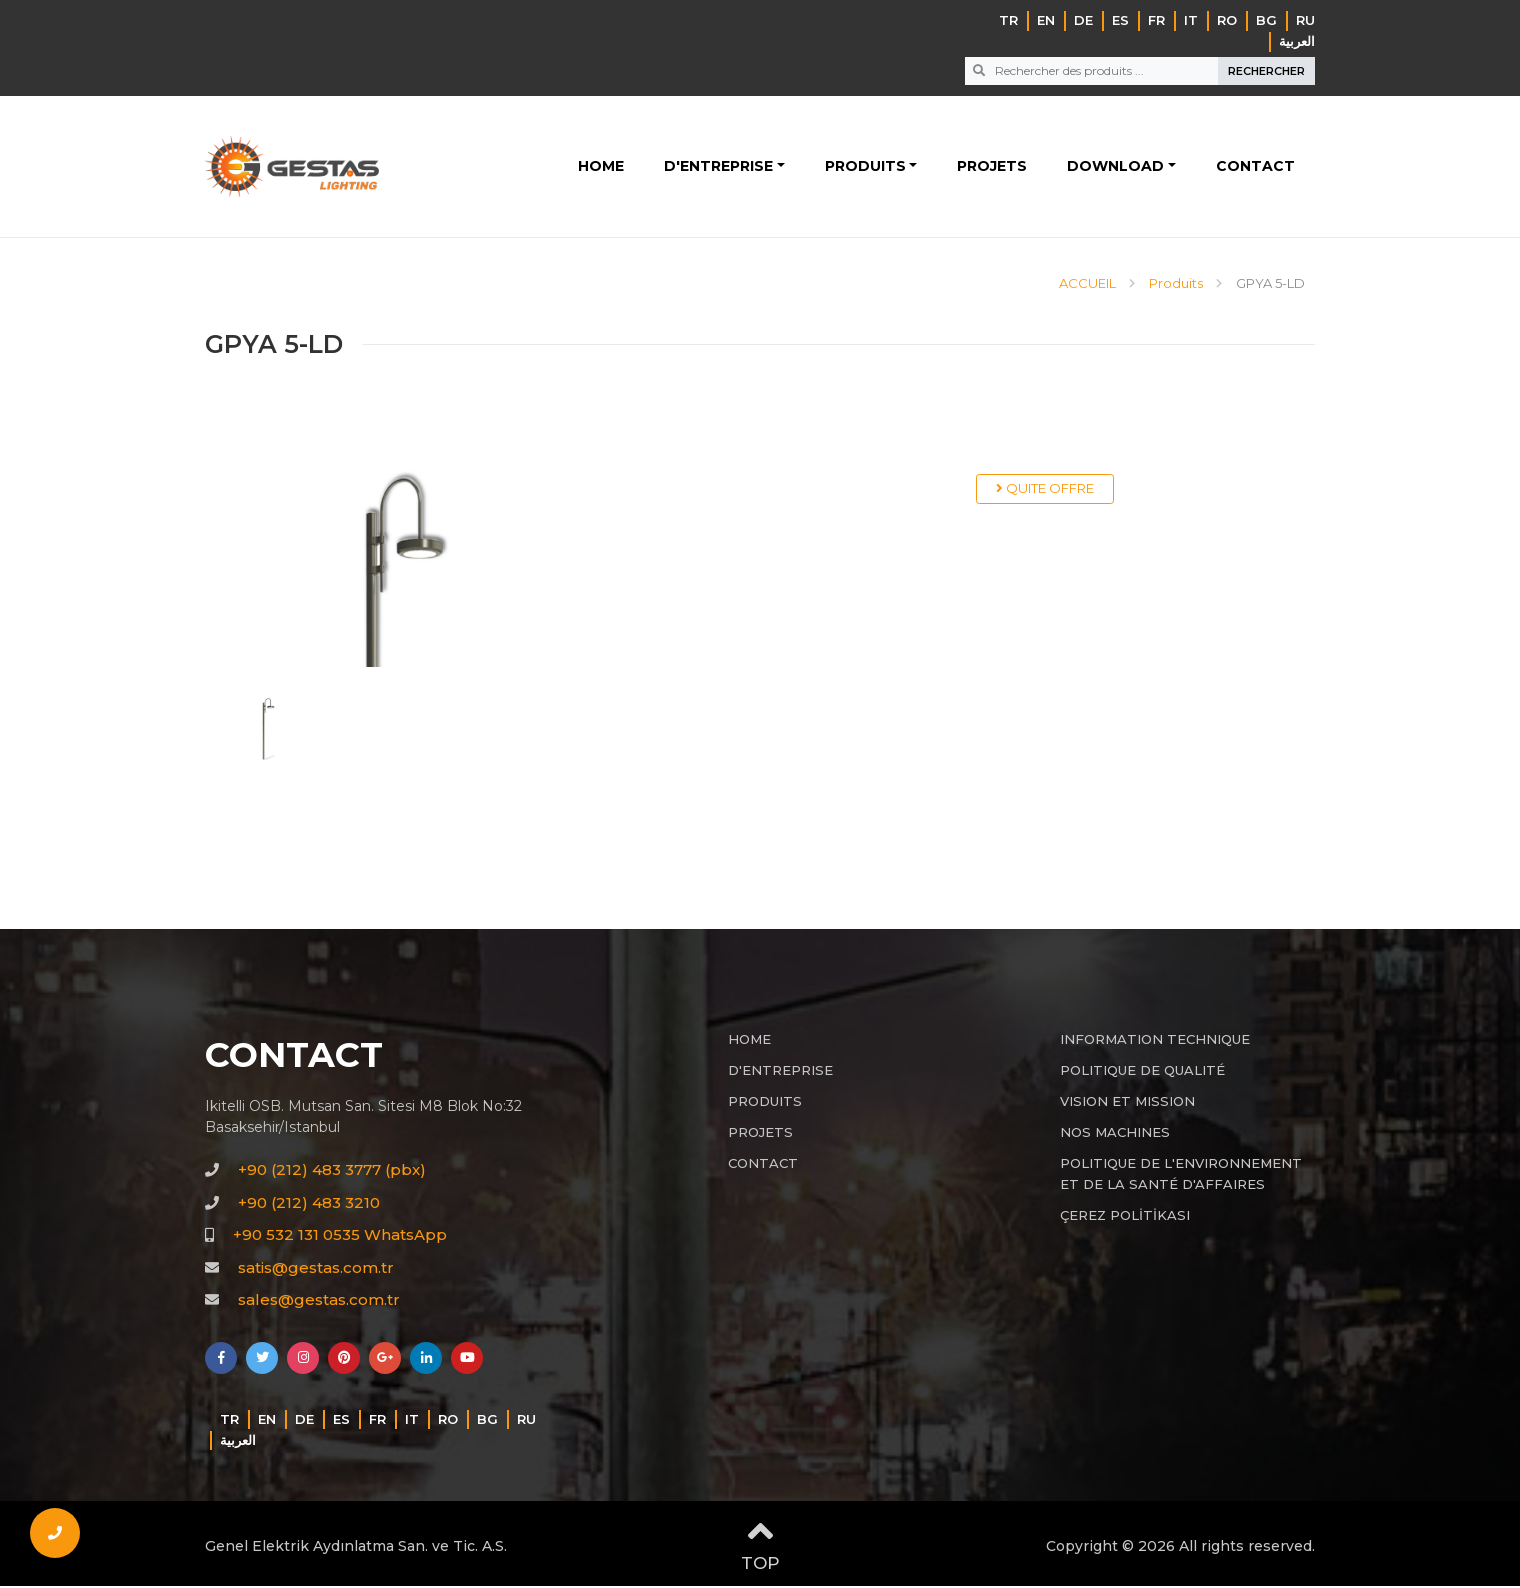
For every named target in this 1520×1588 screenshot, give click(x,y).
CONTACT (1255, 167)
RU (1305, 20)
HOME (601, 167)
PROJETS (992, 167)
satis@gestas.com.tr (316, 1269)
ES (1120, 20)
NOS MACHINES (1115, 1134)
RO (1227, 20)
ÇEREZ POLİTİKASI (1125, 1217)
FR (1156, 20)
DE (1083, 20)
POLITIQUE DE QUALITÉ (1142, 1072)
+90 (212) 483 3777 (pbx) (332, 1171)
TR (1008, 20)
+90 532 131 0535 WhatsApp (340, 1236)
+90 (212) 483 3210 (309, 1204)
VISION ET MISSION (1127, 1103)
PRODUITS (865, 167)
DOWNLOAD (1115, 167)
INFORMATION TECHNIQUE (1155, 1041)
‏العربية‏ (1297, 41)
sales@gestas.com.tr (319, 1301)
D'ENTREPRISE (718, 167)
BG (1266, 20)
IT (1191, 20)
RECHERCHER (1266, 71)
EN (1046, 20)
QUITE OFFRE (1045, 490)
